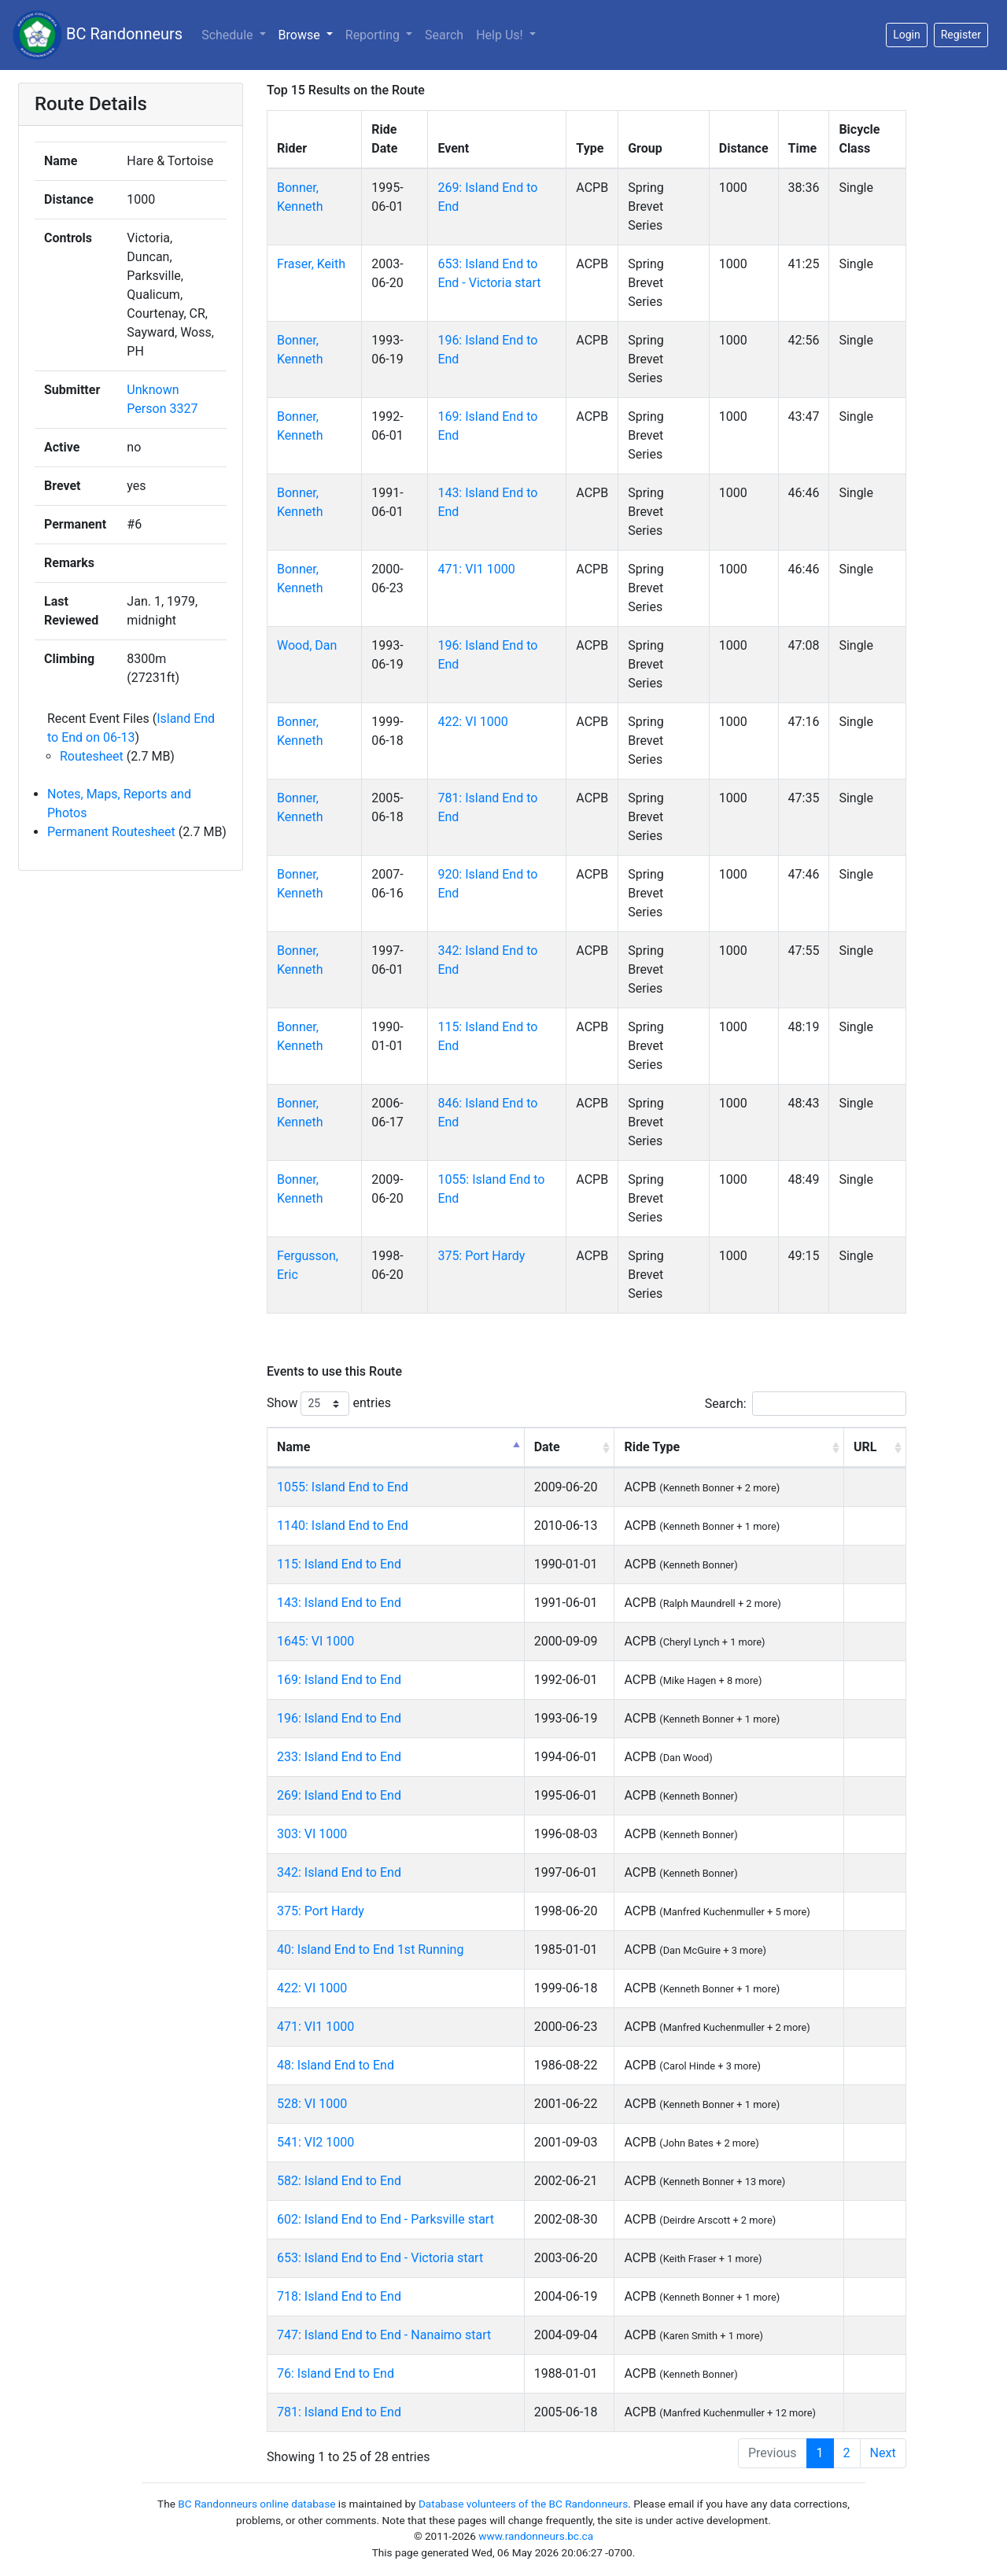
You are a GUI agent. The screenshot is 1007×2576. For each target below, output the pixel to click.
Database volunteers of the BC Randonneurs (523, 2503)
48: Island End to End (335, 2065)
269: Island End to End (339, 1795)
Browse (300, 35)
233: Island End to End (339, 1756)
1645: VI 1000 (315, 1641)
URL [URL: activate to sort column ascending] (865, 1446)
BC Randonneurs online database (256, 2503)
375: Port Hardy (481, 1255)
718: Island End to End (339, 2296)
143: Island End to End (339, 1602)
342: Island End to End (339, 1872)
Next (883, 2452)
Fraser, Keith (311, 263)
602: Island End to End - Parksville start (385, 2219)
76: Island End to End (335, 2373)
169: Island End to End (339, 1679)
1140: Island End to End (342, 1525)
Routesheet (92, 756)
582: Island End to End (339, 2180)
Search (444, 35)
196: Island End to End (339, 1718)
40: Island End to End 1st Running (370, 1949)
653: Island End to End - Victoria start (380, 2257)
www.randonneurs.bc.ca (535, 2536)
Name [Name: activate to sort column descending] (293, 1446)
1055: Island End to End (342, 1487)
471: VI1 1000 (476, 569)
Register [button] (961, 34)
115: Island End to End (339, 1564)
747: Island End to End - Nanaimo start (384, 2334)
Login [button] (906, 34)
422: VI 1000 (472, 721)
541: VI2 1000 (315, 2142)
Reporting (374, 35)
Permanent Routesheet (111, 831)
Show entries (329, 1403)
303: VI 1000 (312, 1833)
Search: (805, 1403)
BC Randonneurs (98, 35)
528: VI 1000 (312, 2103)
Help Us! (501, 35)
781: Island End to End (339, 2412)
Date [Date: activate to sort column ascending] (547, 1446)
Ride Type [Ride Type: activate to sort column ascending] (652, 1446)
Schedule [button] (228, 35)
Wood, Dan (307, 645)
